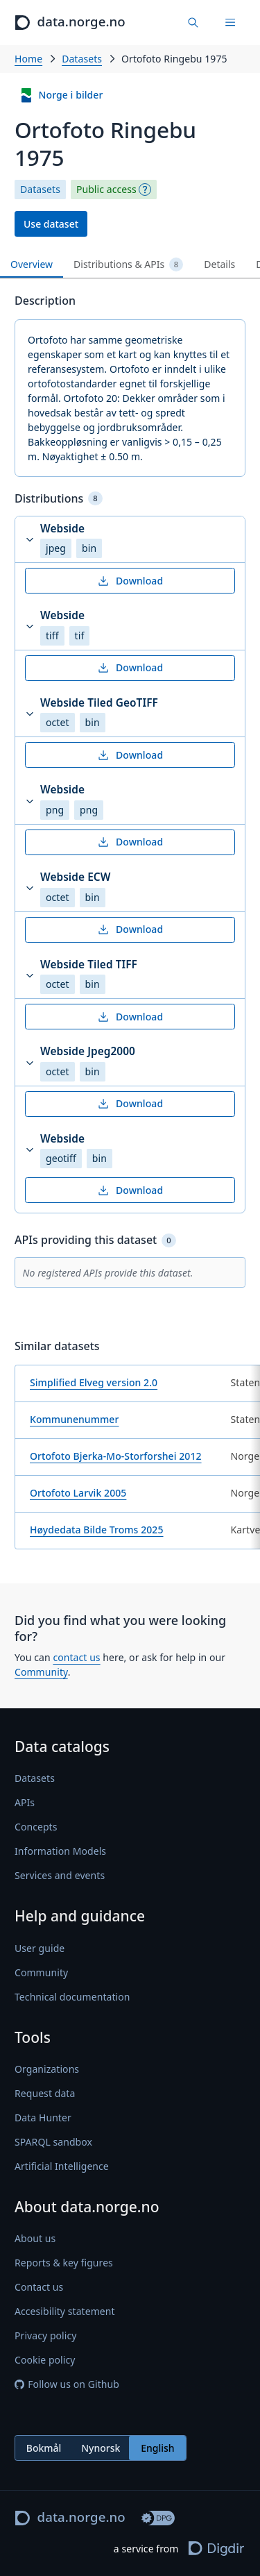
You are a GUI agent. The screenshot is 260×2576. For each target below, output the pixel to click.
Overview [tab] (31, 264)
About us (35, 2238)
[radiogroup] (101, 2448)
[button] (130, 539)
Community (41, 1671)
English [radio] (157, 2447)
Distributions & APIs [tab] (128, 264)
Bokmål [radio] (44, 2447)
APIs (25, 1802)
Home (28, 58)
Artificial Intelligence (62, 2166)
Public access (106, 189)
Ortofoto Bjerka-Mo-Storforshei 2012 (116, 1456)
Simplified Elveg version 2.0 (93, 1382)
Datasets (82, 58)
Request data (45, 2093)
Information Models (60, 1851)
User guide (39, 1947)
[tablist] (130, 264)
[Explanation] (145, 189)
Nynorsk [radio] (100, 2447)
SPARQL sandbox (53, 2141)
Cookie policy (45, 2359)
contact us (76, 1657)
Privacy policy (45, 2335)
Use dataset (51, 223)
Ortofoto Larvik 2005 (78, 1492)
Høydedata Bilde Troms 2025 (97, 1529)
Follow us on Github (67, 2384)
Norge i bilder (61, 95)
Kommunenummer (74, 1419)
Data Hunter (43, 2117)
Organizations (47, 2069)
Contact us (39, 2286)
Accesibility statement (65, 2311)
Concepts (36, 1826)
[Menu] (230, 22)
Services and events (60, 1875)
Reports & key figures (64, 2262)
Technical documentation (72, 1996)
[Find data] (193, 22)
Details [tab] (219, 264)
